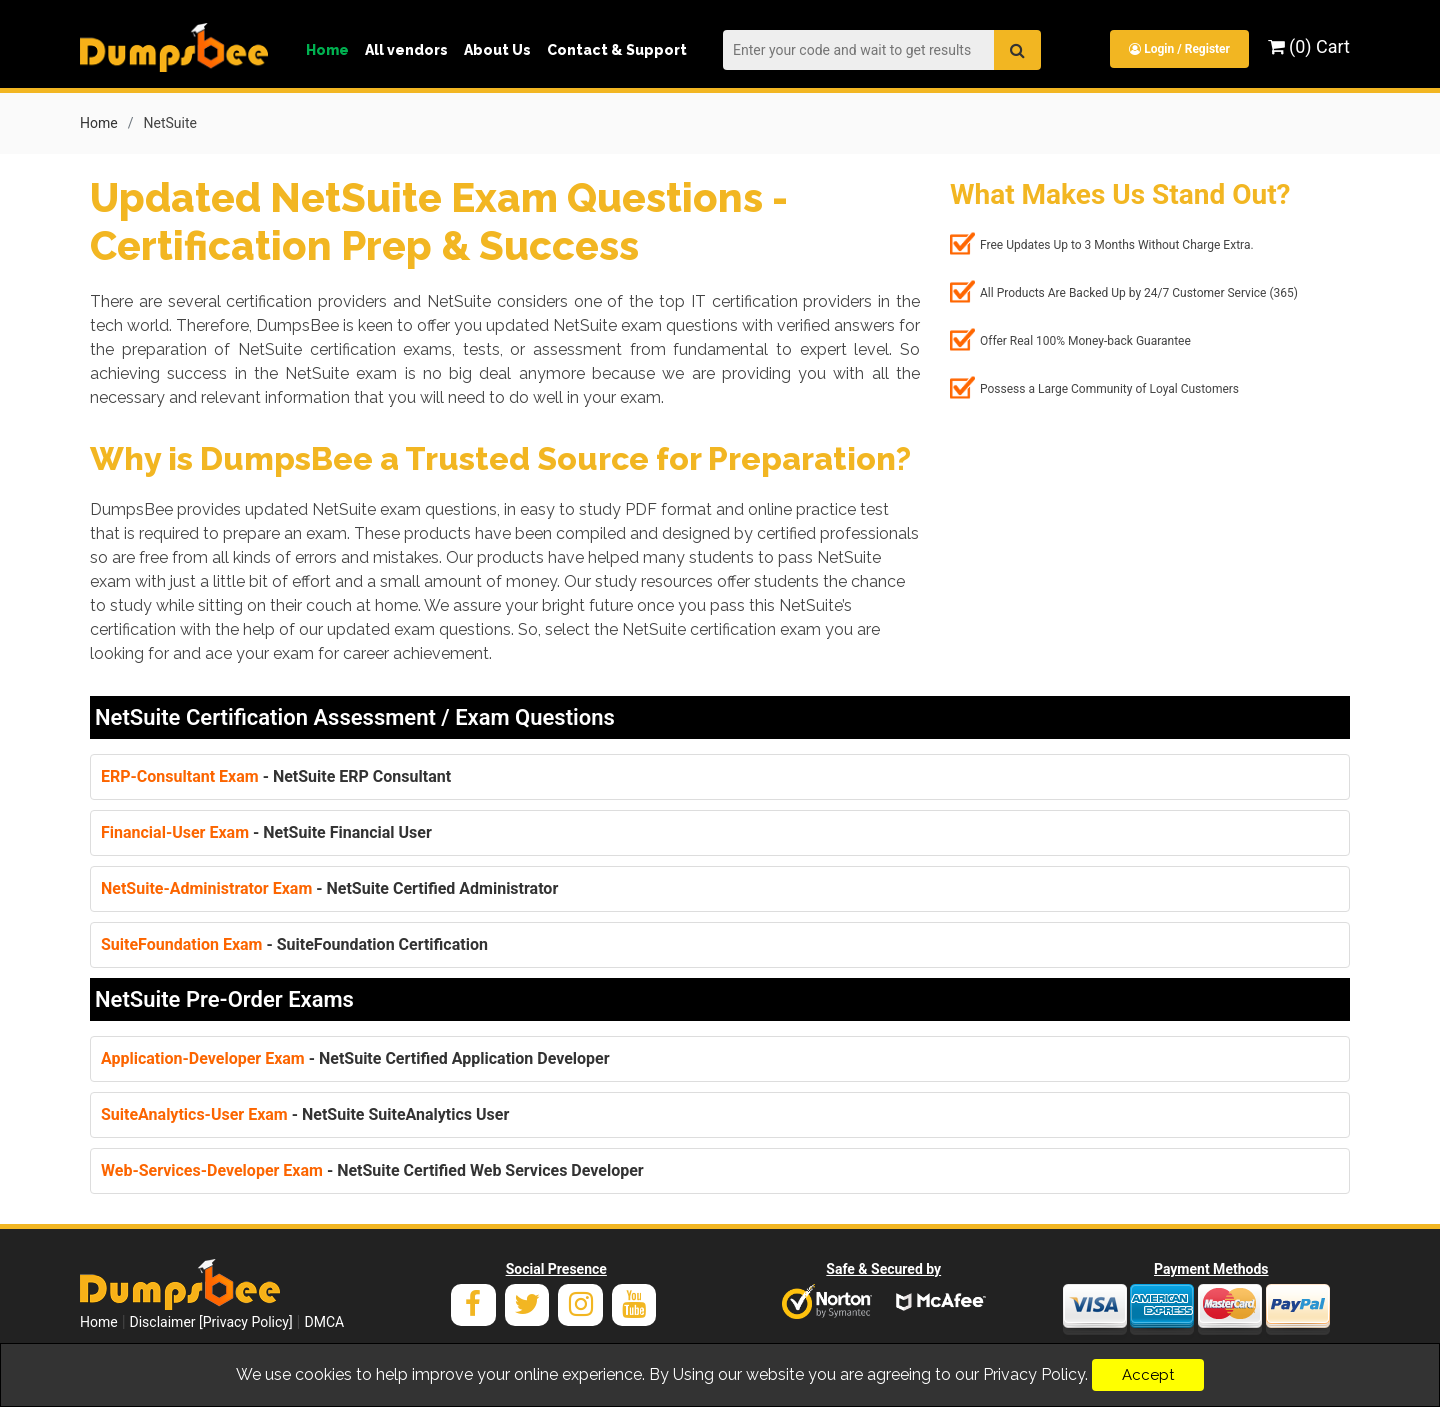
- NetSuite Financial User (266, 831)
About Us (497, 50)
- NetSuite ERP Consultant (276, 775)
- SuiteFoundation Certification (294, 943)
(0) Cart (1309, 46)
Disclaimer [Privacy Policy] (211, 1321)
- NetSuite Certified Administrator (329, 887)
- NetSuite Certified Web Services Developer (372, 1169)
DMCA (324, 1321)
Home (327, 50)
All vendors (406, 50)
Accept (1148, 1375)
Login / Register (1178, 49)
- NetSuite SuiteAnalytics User (305, 1113)
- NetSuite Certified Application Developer (355, 1057)
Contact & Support (617, 50)
